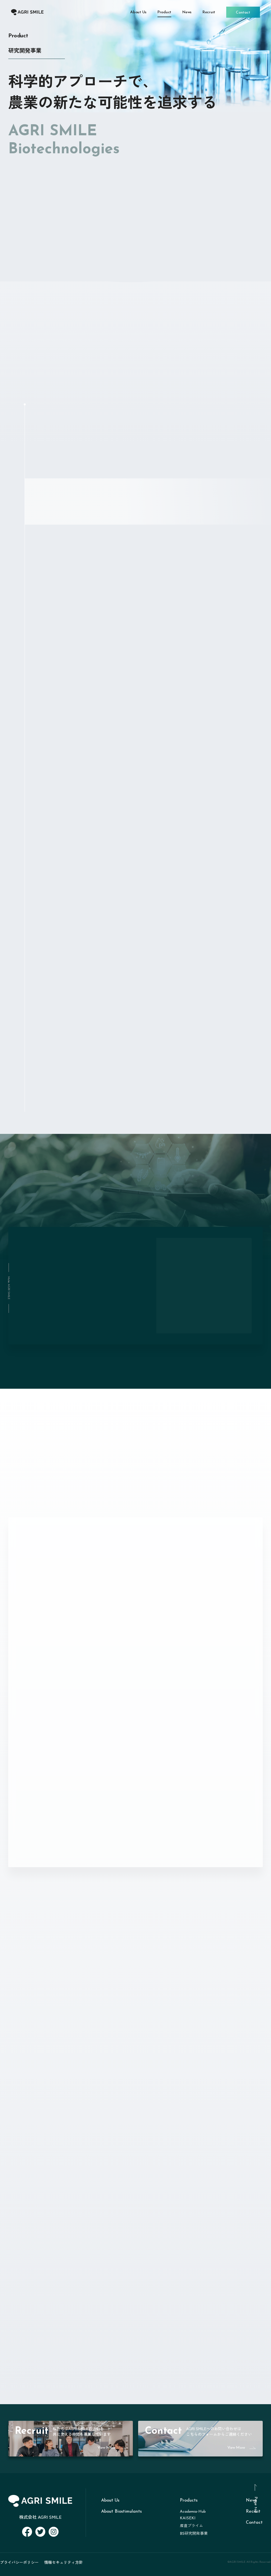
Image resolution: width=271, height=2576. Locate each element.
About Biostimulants (121, 2511)
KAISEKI (188, 2518)
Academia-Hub (193, 2512)
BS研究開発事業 (194, 2534)
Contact (254, 2522)
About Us (110, 2500)
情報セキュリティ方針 (63, 2562)
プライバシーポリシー (19, 2562)
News (251, 2500)
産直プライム (191, 2526)
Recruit (253, 2511)
